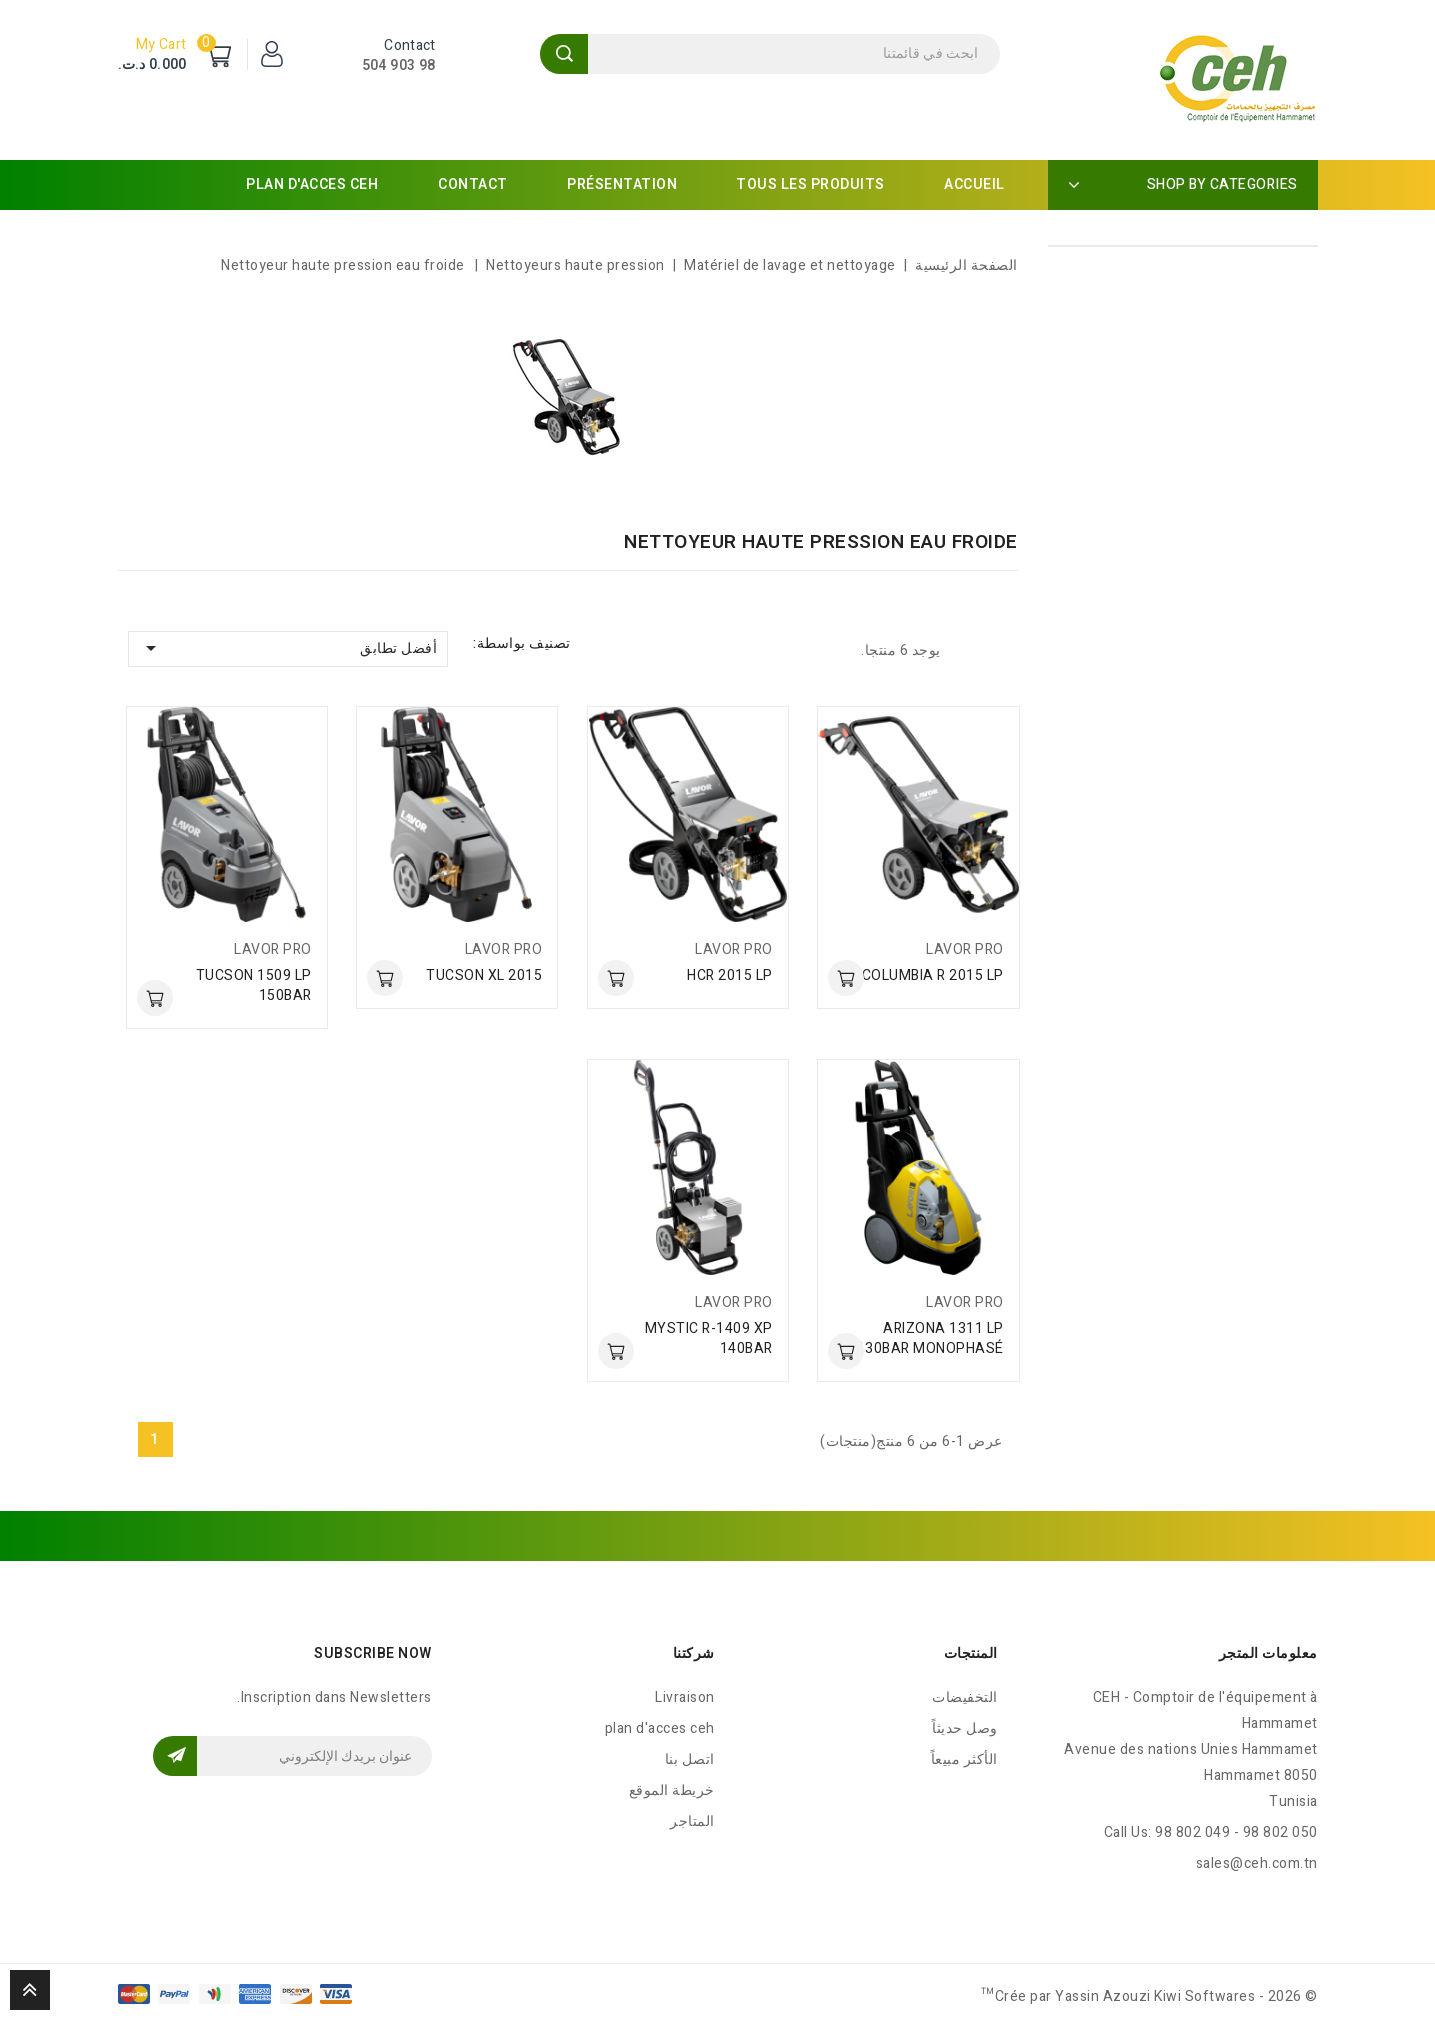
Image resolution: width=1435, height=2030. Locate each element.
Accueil (974, 184)
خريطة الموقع (672, 1790)
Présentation (622, 184)
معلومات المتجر (1268, 1653)
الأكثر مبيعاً (964, 1759)
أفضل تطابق (288, 648)
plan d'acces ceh (312, 184)
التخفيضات (965, 1697)
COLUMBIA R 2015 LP (933, 975)
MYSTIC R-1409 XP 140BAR (709, 1338)
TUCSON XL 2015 (484, 975)
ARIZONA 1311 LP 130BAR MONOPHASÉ (930, 1338)
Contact (473, 184)
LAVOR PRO (965, 949)
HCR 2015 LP (730, 975)
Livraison (685, 1697)
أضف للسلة (846, 978)
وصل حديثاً (965, 1728)
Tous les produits (810, 184)
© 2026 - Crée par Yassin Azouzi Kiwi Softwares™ (1149, 1996)
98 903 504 (399, 65)
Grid (1001, 650)
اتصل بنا (690, 1759)
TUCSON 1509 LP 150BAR (254, 985)
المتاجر (692, 1821)
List (966, 650)
